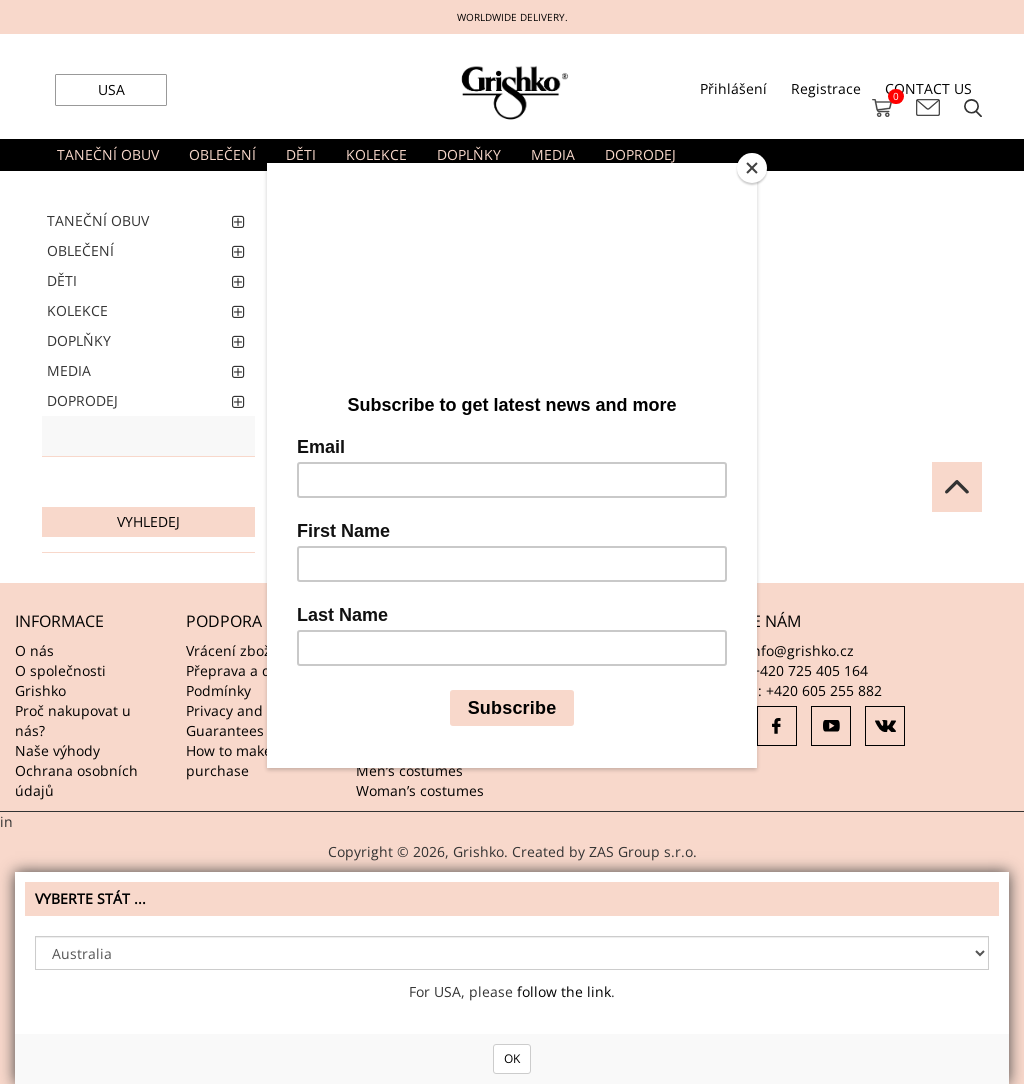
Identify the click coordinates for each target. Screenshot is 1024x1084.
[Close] (752, 168)
